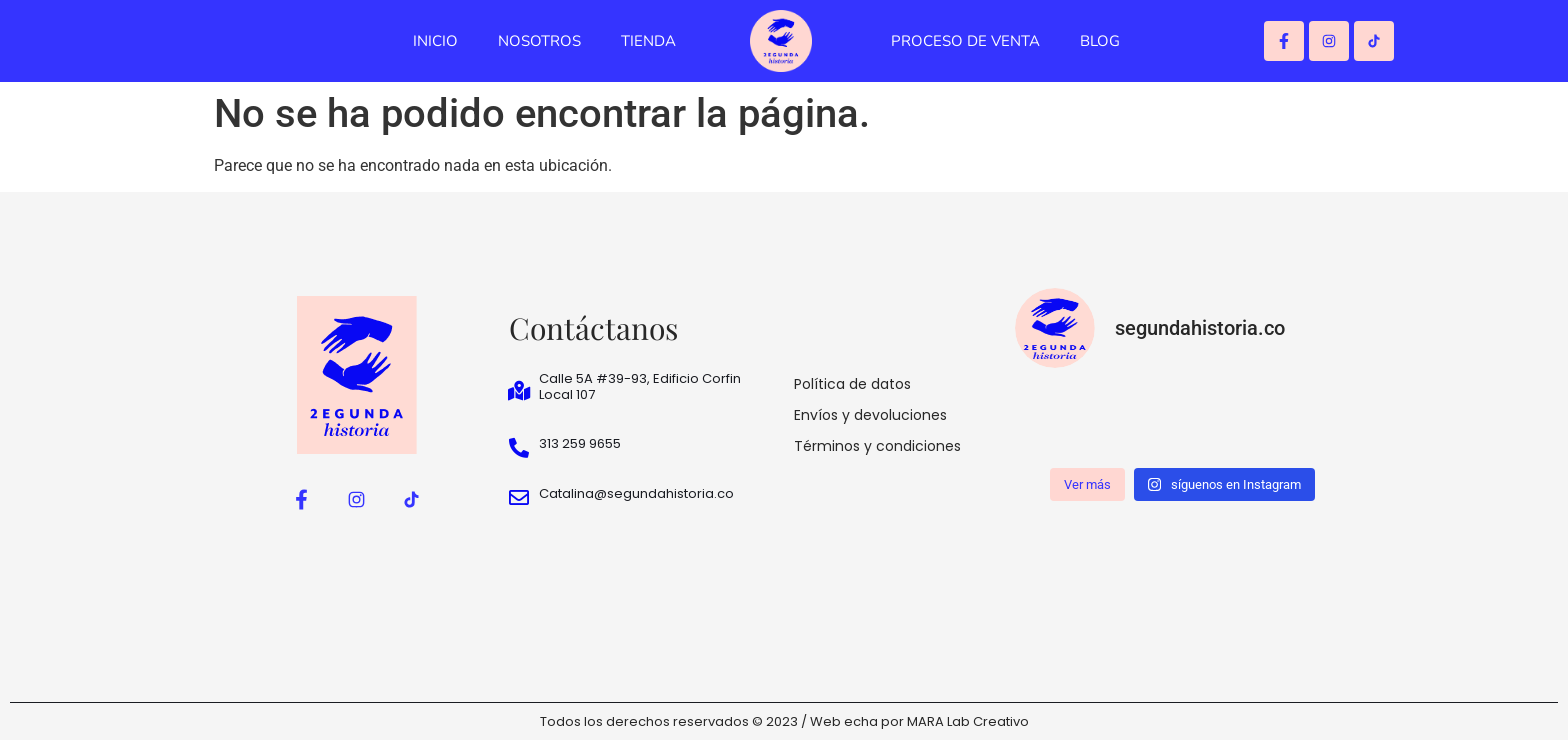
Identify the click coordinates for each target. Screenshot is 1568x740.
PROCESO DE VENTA (965, 41)
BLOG (1100, 41)
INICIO (435, 41)
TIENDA (648, 41)
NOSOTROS (539, 41)
